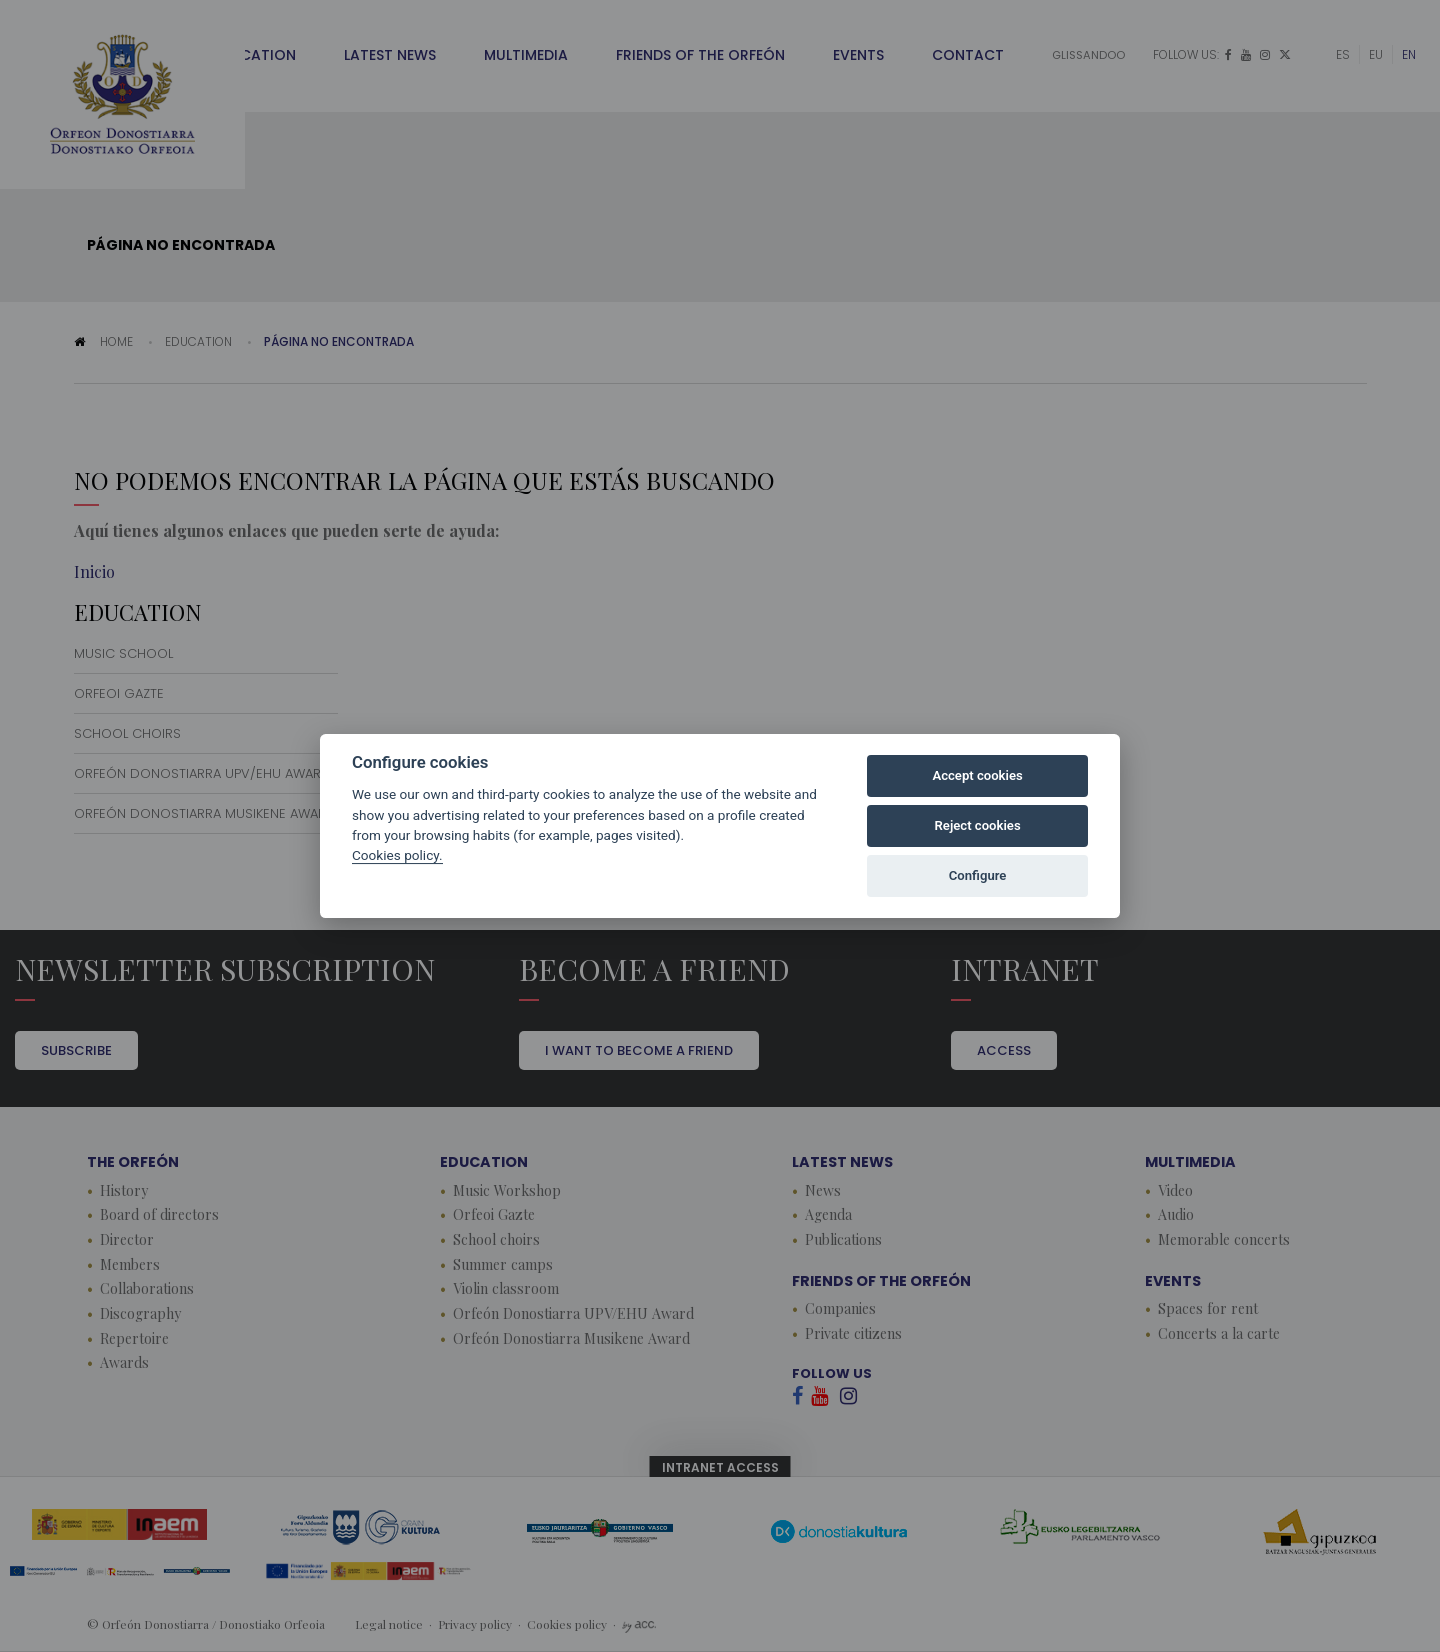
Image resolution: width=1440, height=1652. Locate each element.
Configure (978, 875)
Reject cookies (978, 825)
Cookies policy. (397, 855)
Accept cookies (977, 775)
